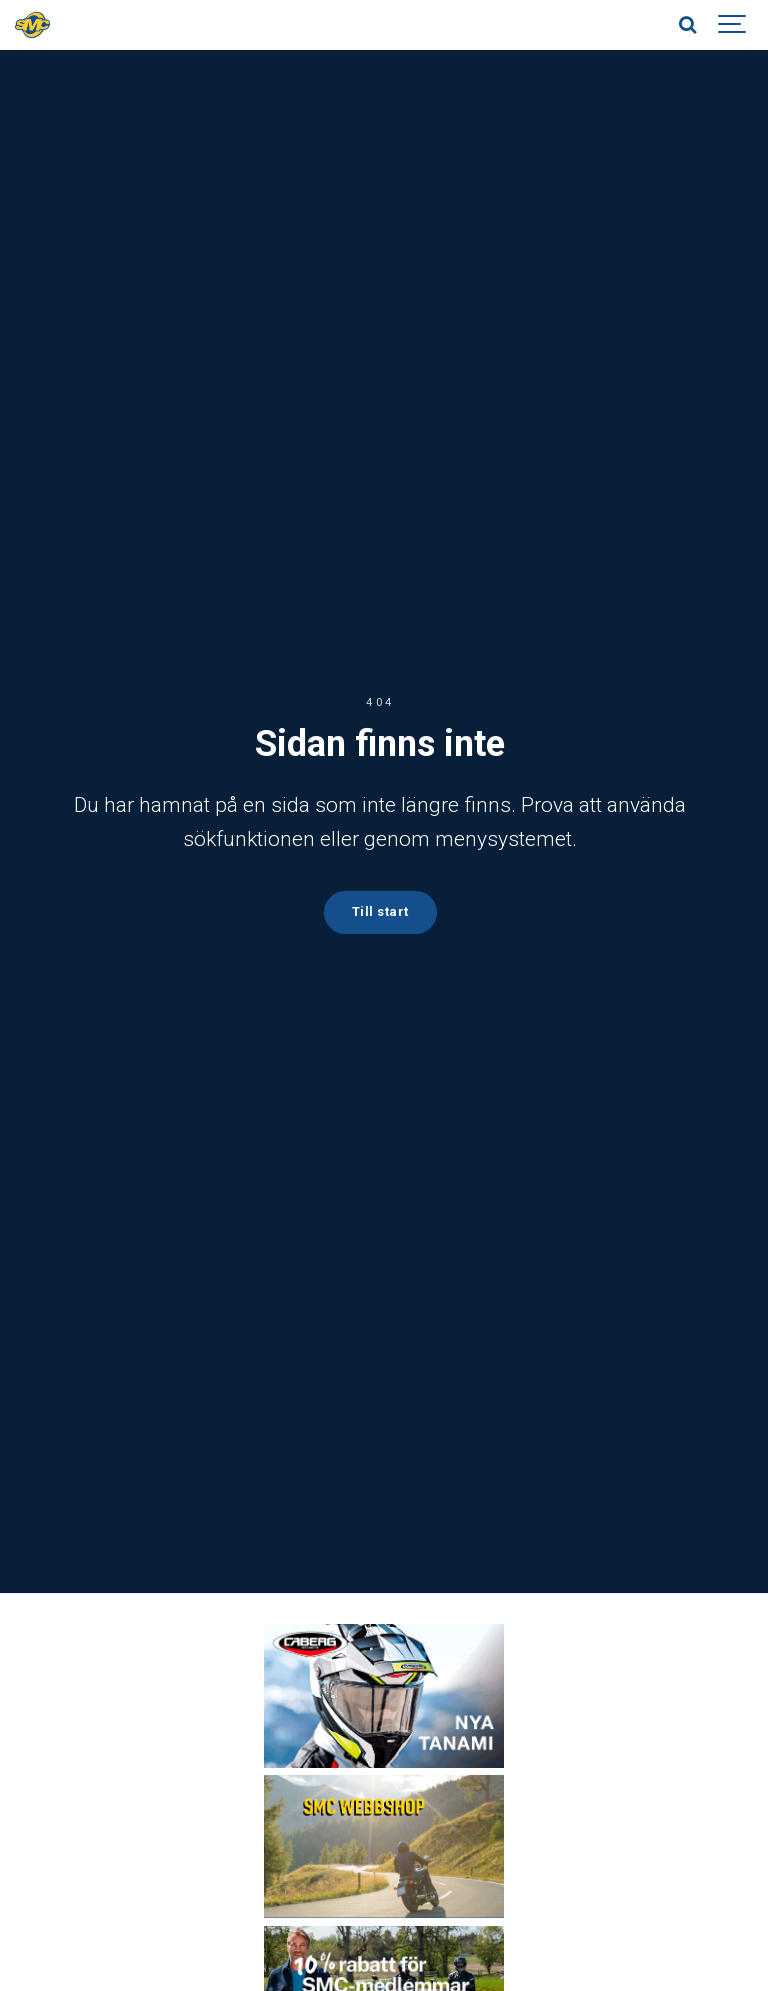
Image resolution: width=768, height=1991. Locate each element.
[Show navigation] (733, 25)
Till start (380, 911)
